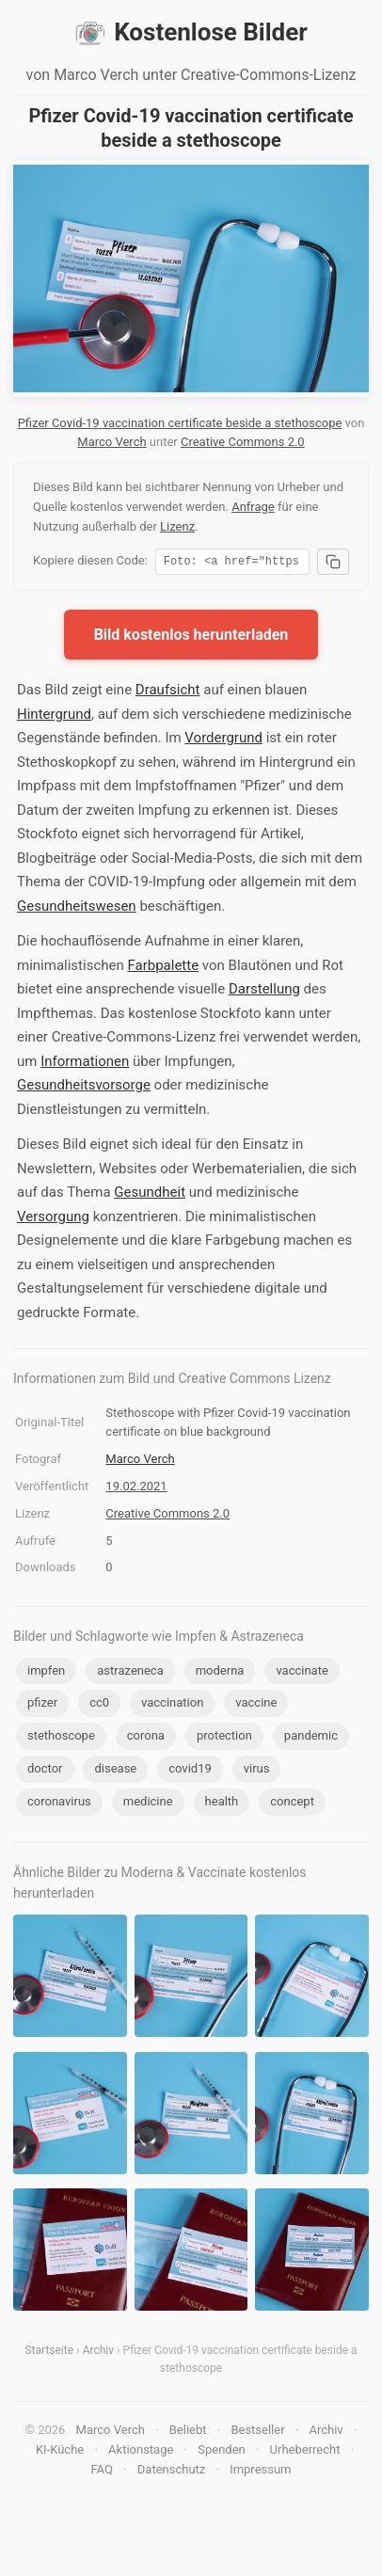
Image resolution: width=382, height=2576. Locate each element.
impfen (46, 1673)
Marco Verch (111, 442)
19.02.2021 (136, 1489)
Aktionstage (140, 2452)
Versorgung (53, 1219)
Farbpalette (163, 968)
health (222, 1804)
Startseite (48, 2353)
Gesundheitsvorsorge (84, 1087)
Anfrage (253, 507)
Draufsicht (167, 692)
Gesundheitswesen (76, 908)
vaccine (256, 1705)
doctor (45, 1771)
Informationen (84, 1064)
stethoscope (61, 1738)
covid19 (190, 1771)
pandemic (311, 1738)
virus (257, 1771)
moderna (220, 1673)
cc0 (99, 1705)
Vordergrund (223, 740)
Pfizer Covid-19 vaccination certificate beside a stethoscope (180, 423)
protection (224, 1738)
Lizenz (177, 526)
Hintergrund (54, 716)
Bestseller (257, 2432)
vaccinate (301, 1673)
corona (146, 1738)
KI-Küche (60, 2452)
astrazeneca (130, 1673)
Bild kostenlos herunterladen (191, 637)
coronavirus (59, 1804)
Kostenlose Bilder (191, 33)
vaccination (172, 1705)
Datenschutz (171, 2472)
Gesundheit (149, 1194)
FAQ (101, 2472)
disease (115, 1771)
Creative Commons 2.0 (243, 442)
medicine (148, 1804)
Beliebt (188, 2432)
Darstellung (264, 991)
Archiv (98, 2353)
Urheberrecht (305, 2452)
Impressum (260, 2472)
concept (292, 1804)
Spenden (222, 2452)
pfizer (42, 1705)
